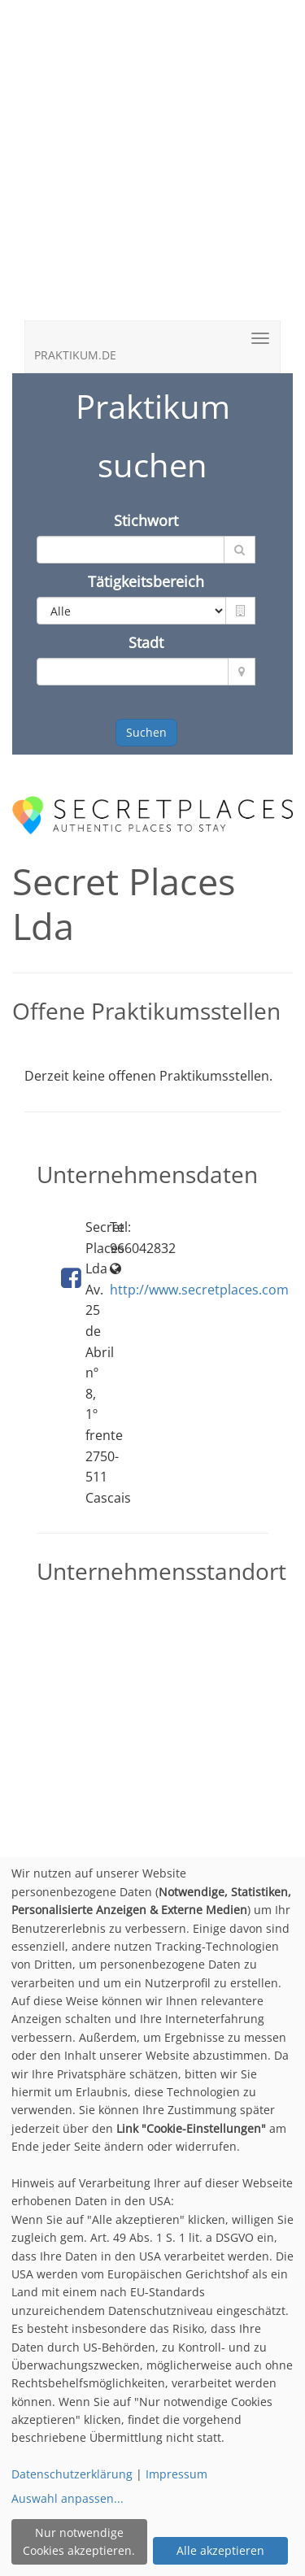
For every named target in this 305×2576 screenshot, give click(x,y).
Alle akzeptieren (220, 2550)
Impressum (176, 2474)
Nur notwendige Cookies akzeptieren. (79, 2541)
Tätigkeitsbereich (146, 581)
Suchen (146, 732)
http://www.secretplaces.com (199, 1290)
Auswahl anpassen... (67, 2498)
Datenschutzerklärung (72, 2474)
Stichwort (146, 520)
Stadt (146, 642)
